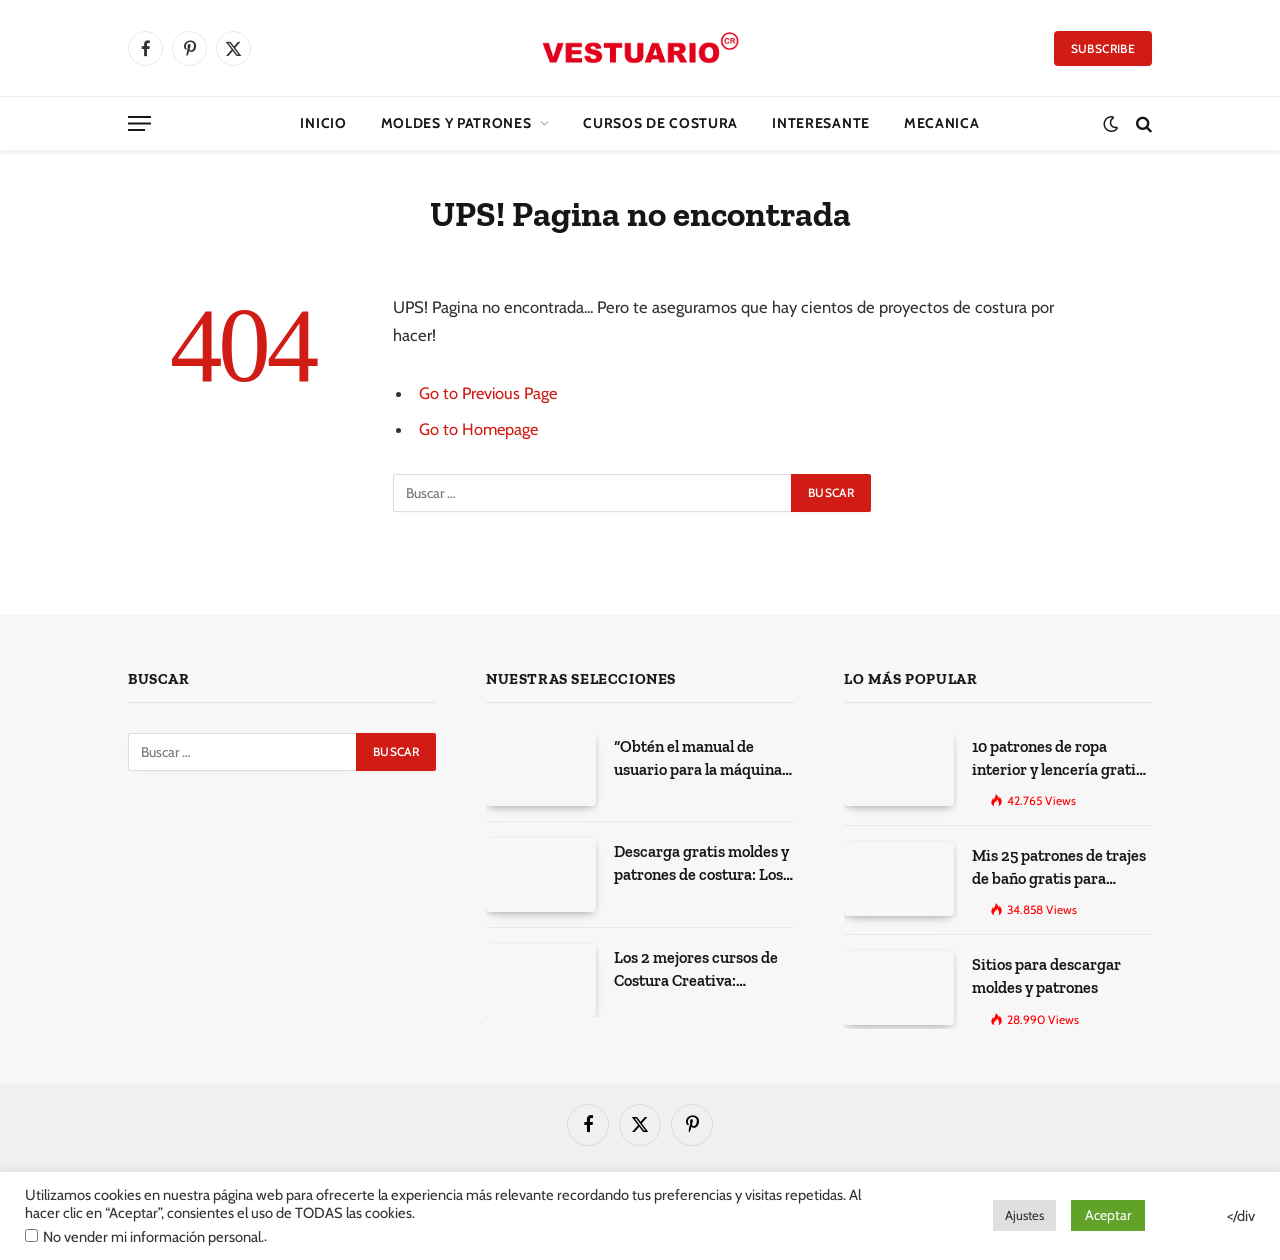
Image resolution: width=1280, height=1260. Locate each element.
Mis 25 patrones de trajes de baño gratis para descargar (1054, 863)
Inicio (323, 123)
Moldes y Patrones (456, 123)
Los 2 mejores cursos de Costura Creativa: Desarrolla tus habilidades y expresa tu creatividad (699, 968)
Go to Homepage (480, 429)
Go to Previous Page (489, 393)
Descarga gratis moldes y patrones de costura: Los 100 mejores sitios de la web (704, 862)
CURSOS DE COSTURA (660, 123)
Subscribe (1103, 48)
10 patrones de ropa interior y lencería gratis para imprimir (1052, 757)
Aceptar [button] (1108, 1215)
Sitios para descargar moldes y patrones (1040, 967)
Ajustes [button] (1024, 1215)
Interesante (821, 123)
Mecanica (942, 123)
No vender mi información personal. (153, 1237)
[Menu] (139, 123)
